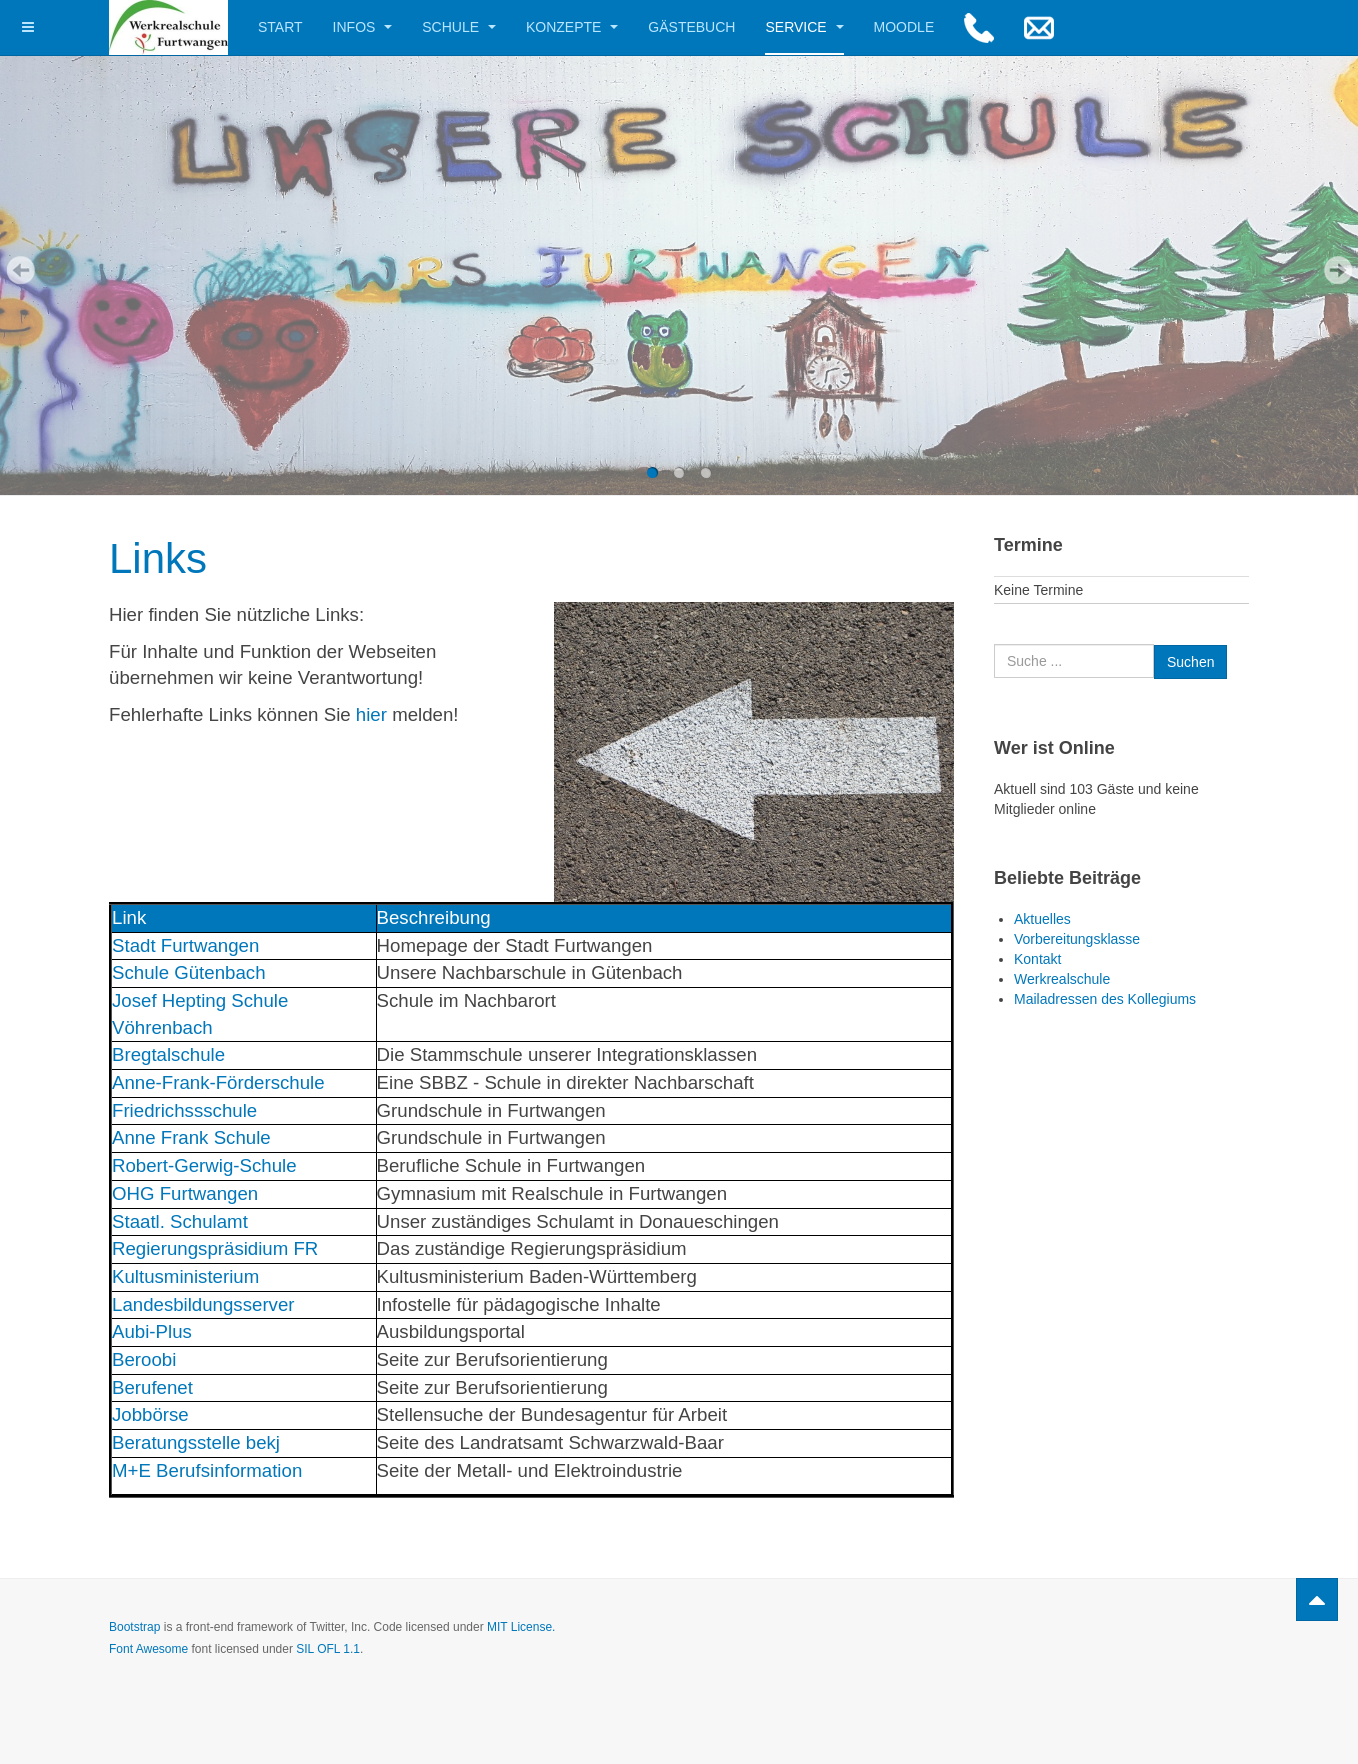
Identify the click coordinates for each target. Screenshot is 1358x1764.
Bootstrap (134, 1627)
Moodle (904, 27)
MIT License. (521, 1627)
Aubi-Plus (152, 1331)
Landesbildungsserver (203, 1304)
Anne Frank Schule (191, 1137)
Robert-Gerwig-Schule (204, 1165)
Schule (459, 27)
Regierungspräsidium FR (215, 1248)
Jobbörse (150, 1414)
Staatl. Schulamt (182, 1221)
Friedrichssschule (184, 1110)
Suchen (994, 644)
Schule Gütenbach (189, 972)
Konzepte (572, 27)
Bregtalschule (168, 1054)
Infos (363, 27)
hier (371, 714)
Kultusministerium (185, 1276)
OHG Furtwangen (185, 1193)
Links (158, 558)
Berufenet (152, 1387)
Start (280, 27)
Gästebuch (691, 27)
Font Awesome (148, 1649)
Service (804, 27)
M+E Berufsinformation (207, 1470)
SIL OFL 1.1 (328, 1649)
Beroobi (144, 1359)
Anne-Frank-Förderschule (218, 1082)
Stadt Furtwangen (185, 945)
